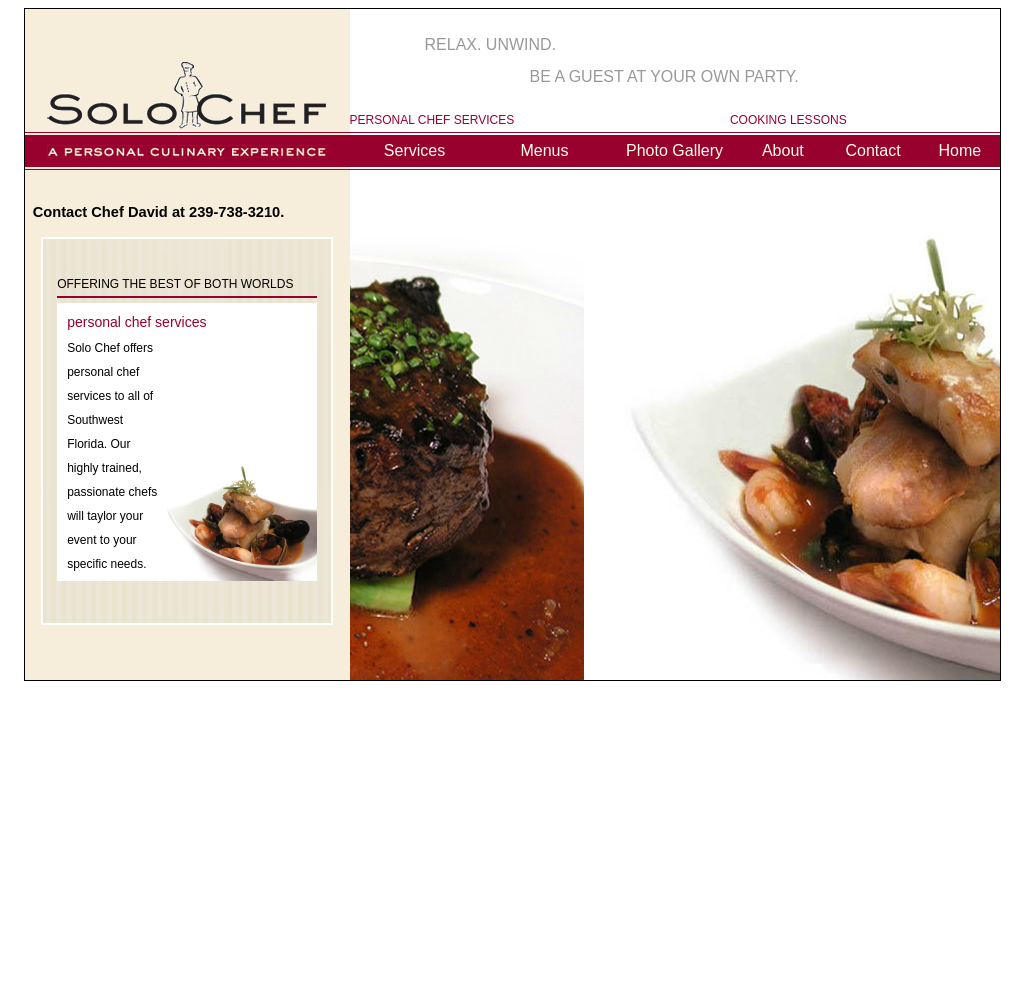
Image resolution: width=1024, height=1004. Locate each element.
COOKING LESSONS (788, 120)
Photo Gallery (674, 150)
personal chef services (136, 322)
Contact (873, 150)
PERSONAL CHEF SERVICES (432, 120)
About (783, 150)
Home (959, 150)
